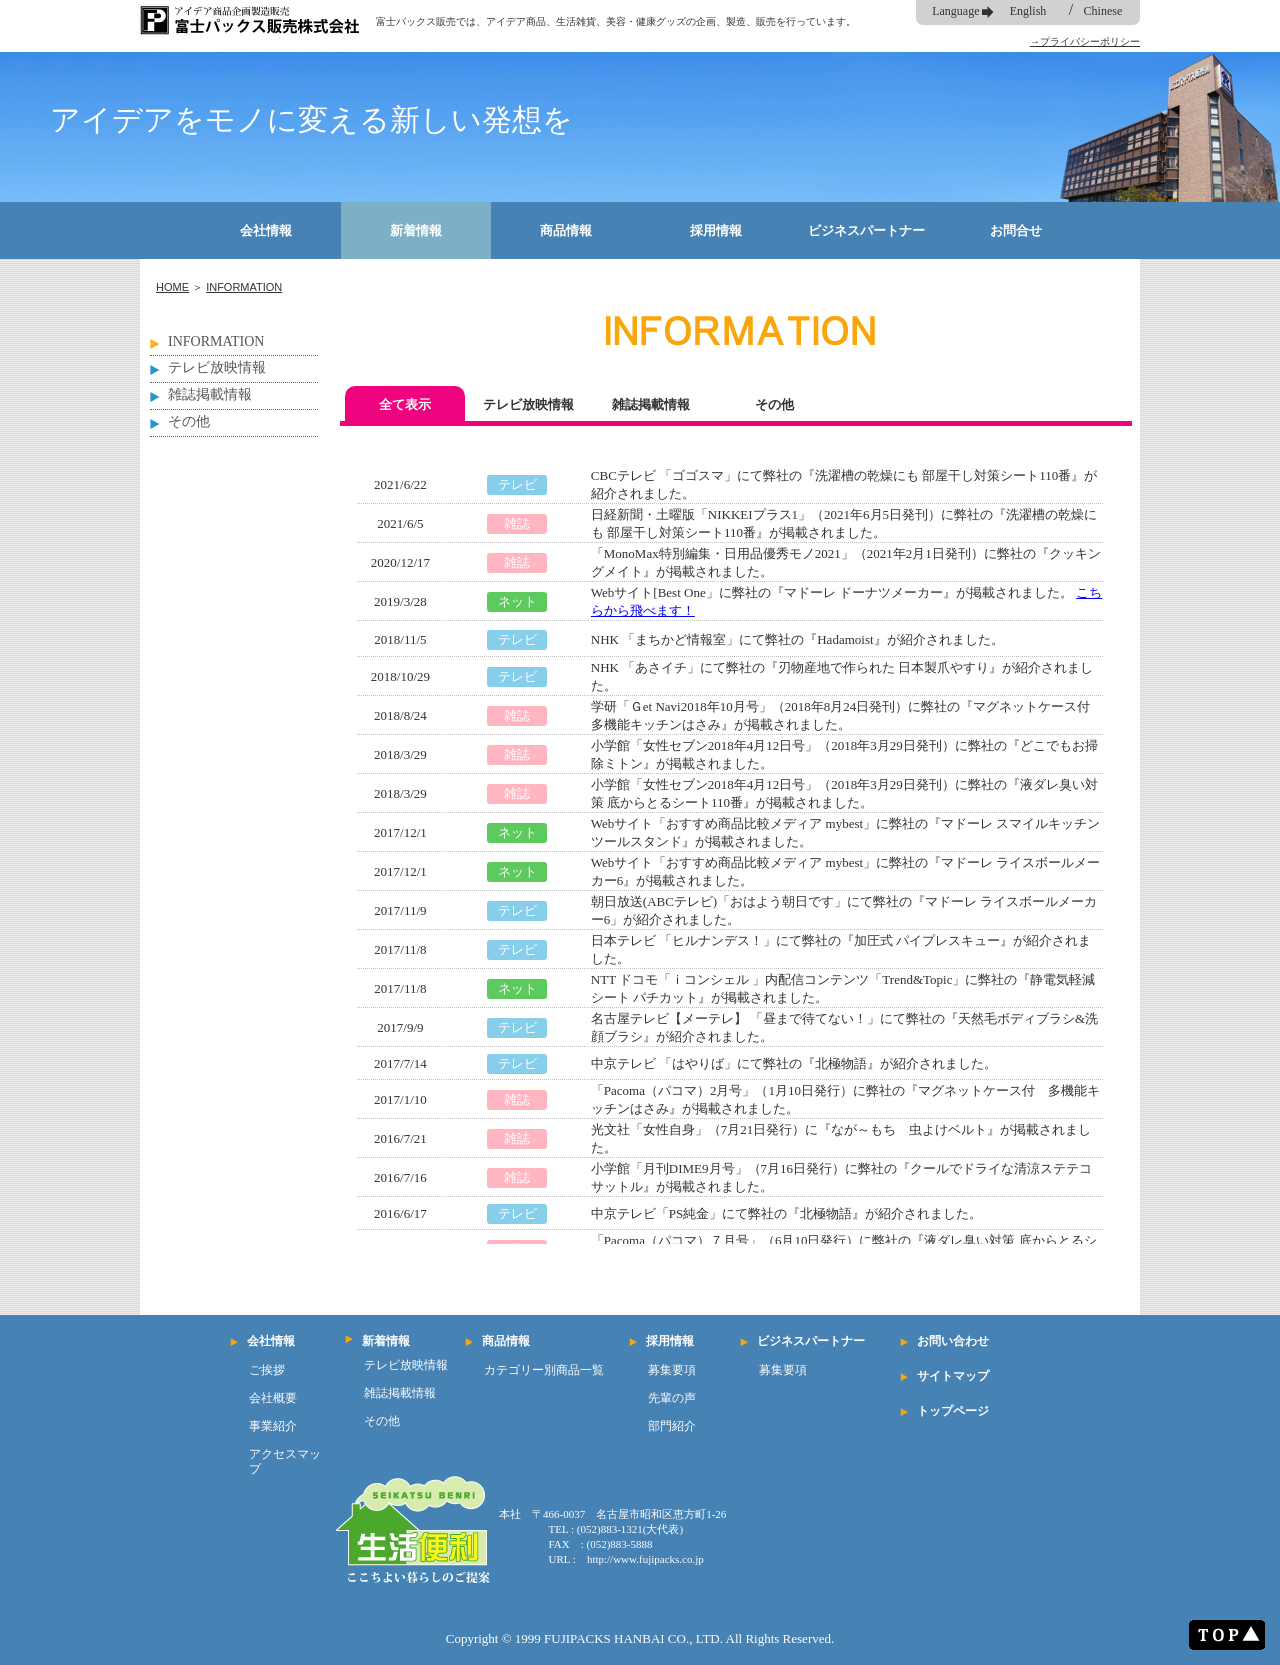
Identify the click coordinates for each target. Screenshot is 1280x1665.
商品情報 (566, 230)
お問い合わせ (953, 1341)
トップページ (953, 1411)
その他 (189, 421)
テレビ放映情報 (217, 367)
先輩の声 (672, 1398)
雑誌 (517, 523)
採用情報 (716, 230)
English (1028, 11)
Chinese (1103, 11)
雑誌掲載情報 (210, 394)
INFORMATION (244, 287)
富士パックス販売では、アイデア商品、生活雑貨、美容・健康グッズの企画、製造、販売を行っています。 (616, 21)
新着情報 (416, 230)
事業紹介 (273, 1426)
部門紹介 (672, 1426)
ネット (517, 601)
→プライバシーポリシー (1085, 41)
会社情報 (266, 230)
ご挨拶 (267, 1370)
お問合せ (1016, 230)
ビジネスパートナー (866, 230)
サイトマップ (953, 1376)
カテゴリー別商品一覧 (544, 1370)
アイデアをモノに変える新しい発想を (311, 119)
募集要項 (672, 1370)
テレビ (517, 484)
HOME (172, 287)
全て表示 (405, 404)
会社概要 (273, 1398)
